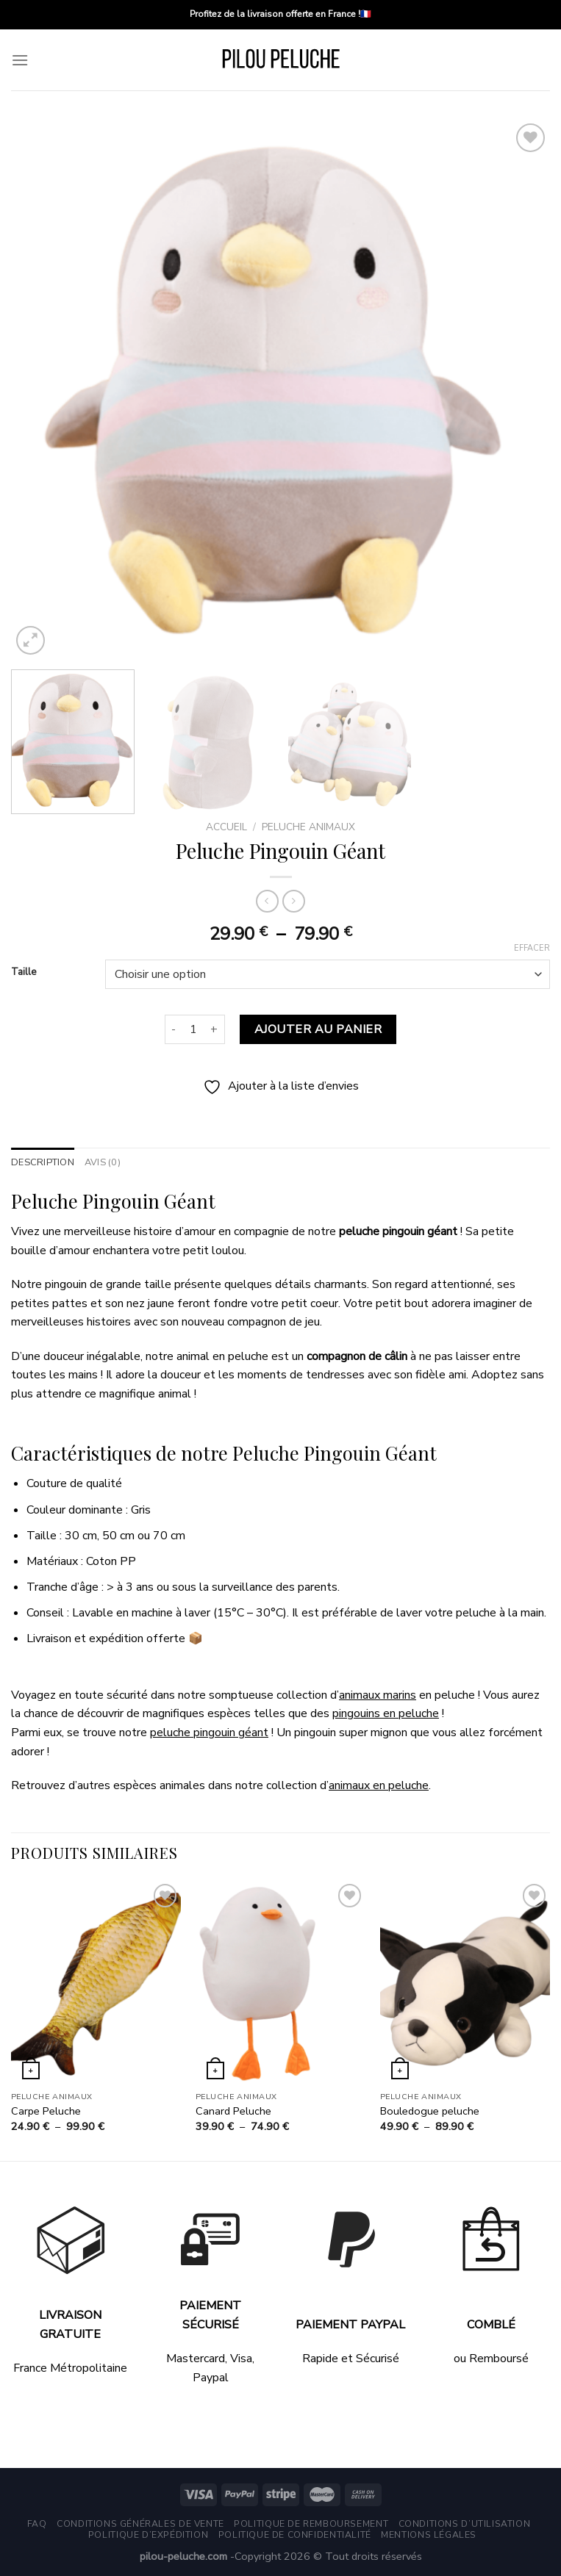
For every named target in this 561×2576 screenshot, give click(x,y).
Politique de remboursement (311, 2524)
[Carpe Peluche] (96, 1982)
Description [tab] (42, 1162)
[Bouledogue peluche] (465, 1982)
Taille (23, 973)
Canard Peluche (233, 2111)
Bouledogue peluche (429, 2111)
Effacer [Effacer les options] (532, 948)
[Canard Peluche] (280, 1982)
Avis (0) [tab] (103, 1162)
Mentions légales (428, 2535)
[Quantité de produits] (193, 1029)
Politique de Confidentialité (294, 2535)
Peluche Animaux (308, 827)
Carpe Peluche (46, 2111)
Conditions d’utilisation (465, 2524)
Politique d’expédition (148, 2535)
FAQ (37, 2524)
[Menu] (20, 60)
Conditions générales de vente (140, 2524)
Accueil (226, 827)
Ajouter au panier (318, 1029)
